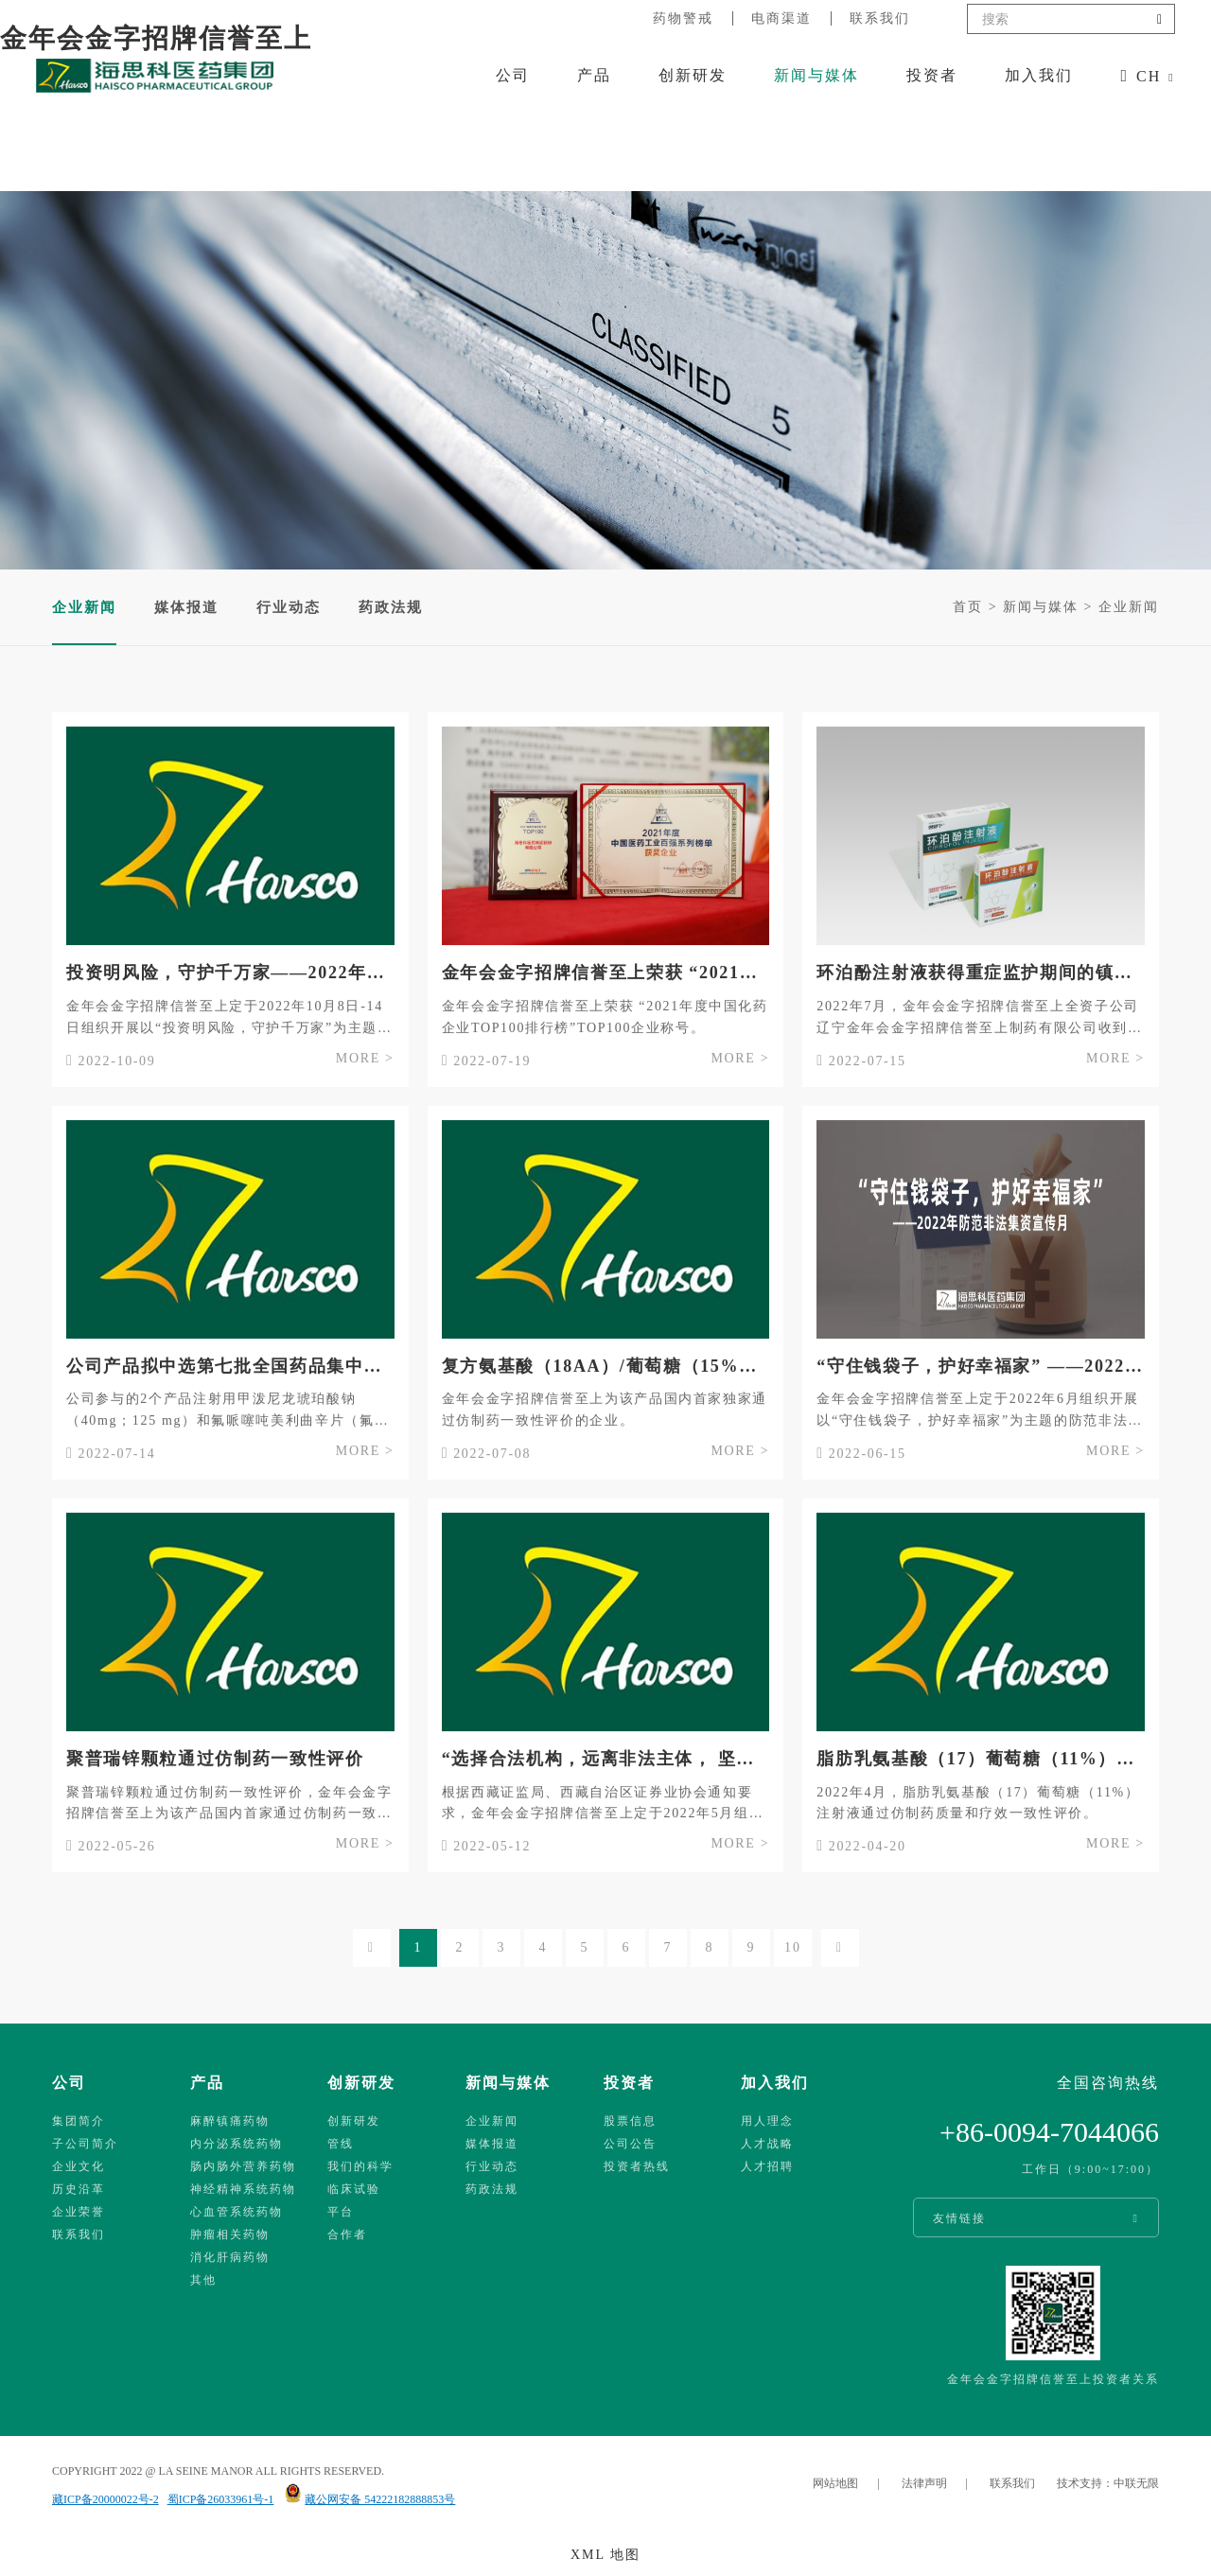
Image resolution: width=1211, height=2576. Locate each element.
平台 (340, 2211)
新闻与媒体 (816, 75)
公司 (513, 75)
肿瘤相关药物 (230, 2234)
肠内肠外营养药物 (243, 2166)
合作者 (347, 2234)
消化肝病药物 (230, 2257)
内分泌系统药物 (236, 2143)
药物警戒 (683, 18)
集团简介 (78, 2121)
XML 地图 (605, 2555)
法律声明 (924, 2483)
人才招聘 (767, 2166)
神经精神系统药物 (243, 2189)
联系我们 (880, 18)
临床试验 (353, 2189)
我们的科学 (360, 2166)
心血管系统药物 (236, 2211)
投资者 (931, 75)
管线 (340, 2143)
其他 (203, 2280)
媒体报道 (186, 607)
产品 (594, 75)
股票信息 (630, 2121)
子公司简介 (85, 2143)
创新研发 (692, 75)
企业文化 (78, 2166)
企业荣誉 (78, 2211)
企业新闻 (1128, 607)
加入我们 (1039, 75)
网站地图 (835, 2483)
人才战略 (767, 2143)
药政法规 (391, 607)
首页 (968, 607)
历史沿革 (78, 2189)
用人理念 (767, 2121)
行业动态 (288, 607)
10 (792, 1947)
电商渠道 (781, 18)
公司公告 (630, 2143)
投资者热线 (637, 2166)
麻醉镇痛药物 (230, 2121)
